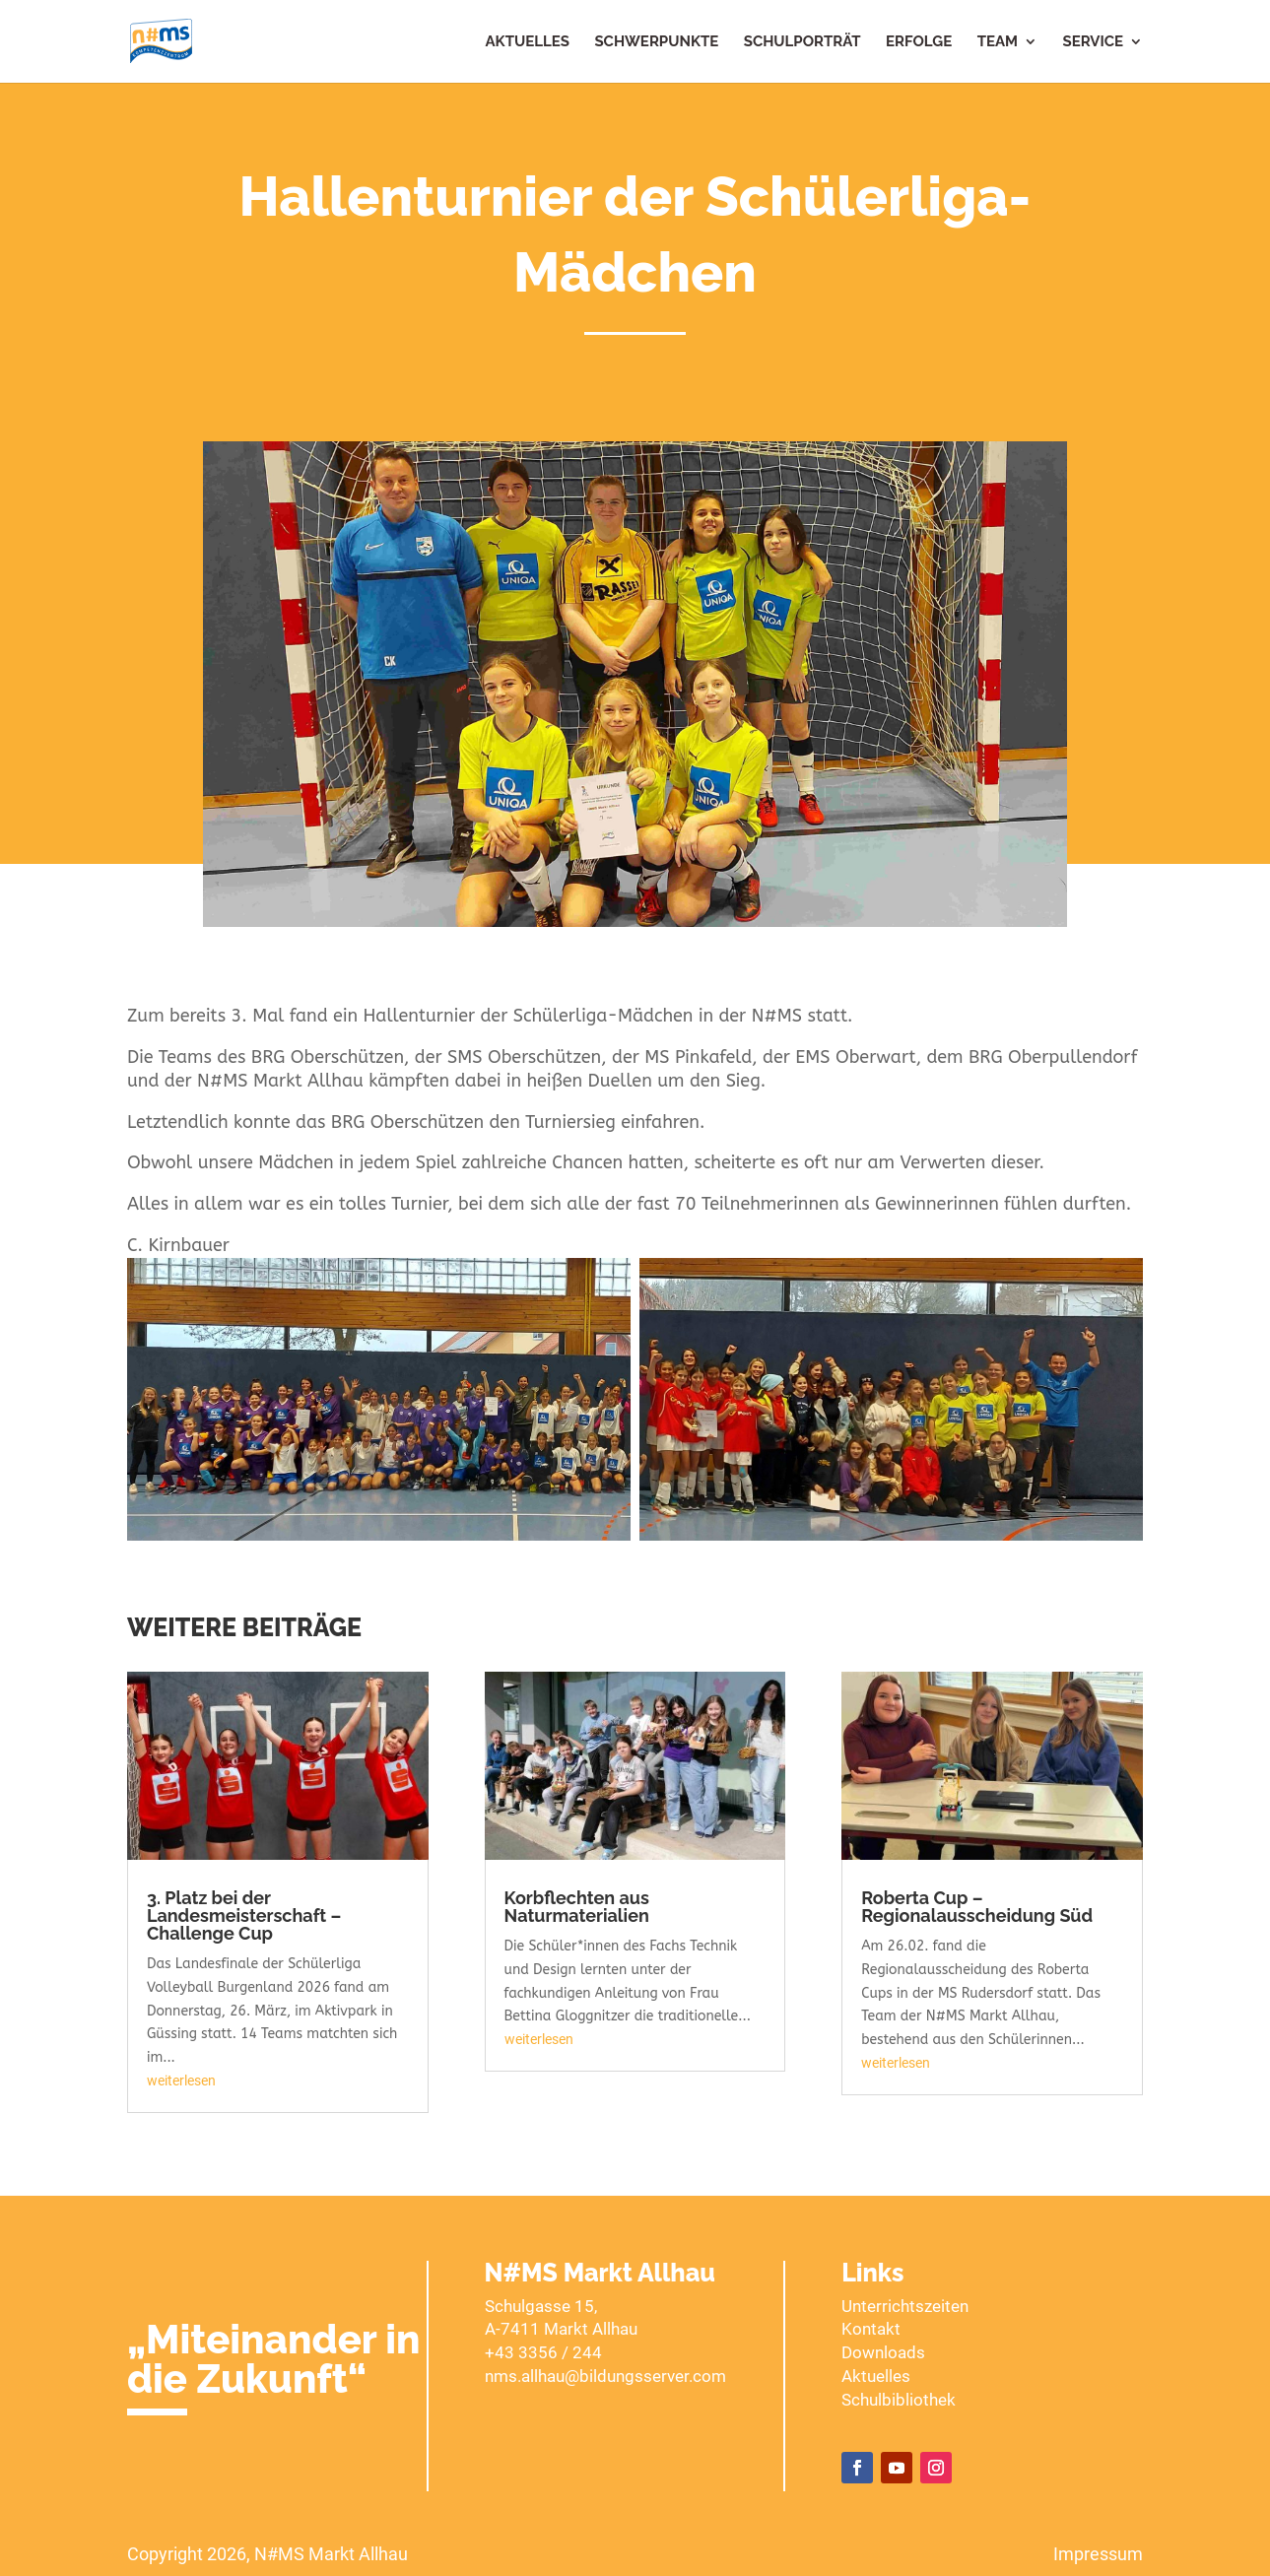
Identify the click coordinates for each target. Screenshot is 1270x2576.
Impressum (1098, 2553)
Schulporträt (802, 42)
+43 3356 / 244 (543, 2352)
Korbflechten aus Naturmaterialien (576, 1906)
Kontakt (871, 2329)
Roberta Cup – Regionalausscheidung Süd (977, 1906)
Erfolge (919, 42)
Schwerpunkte (656, 42)
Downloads (883, 2352)
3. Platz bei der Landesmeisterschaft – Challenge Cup (244, 1915)
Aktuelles (527, 42)
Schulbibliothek (898, 2400)
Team (997, 42)
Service (1093, 42)
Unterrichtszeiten (905, 2306)
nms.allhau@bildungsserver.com (605, 2376)
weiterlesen (181, 2080)
